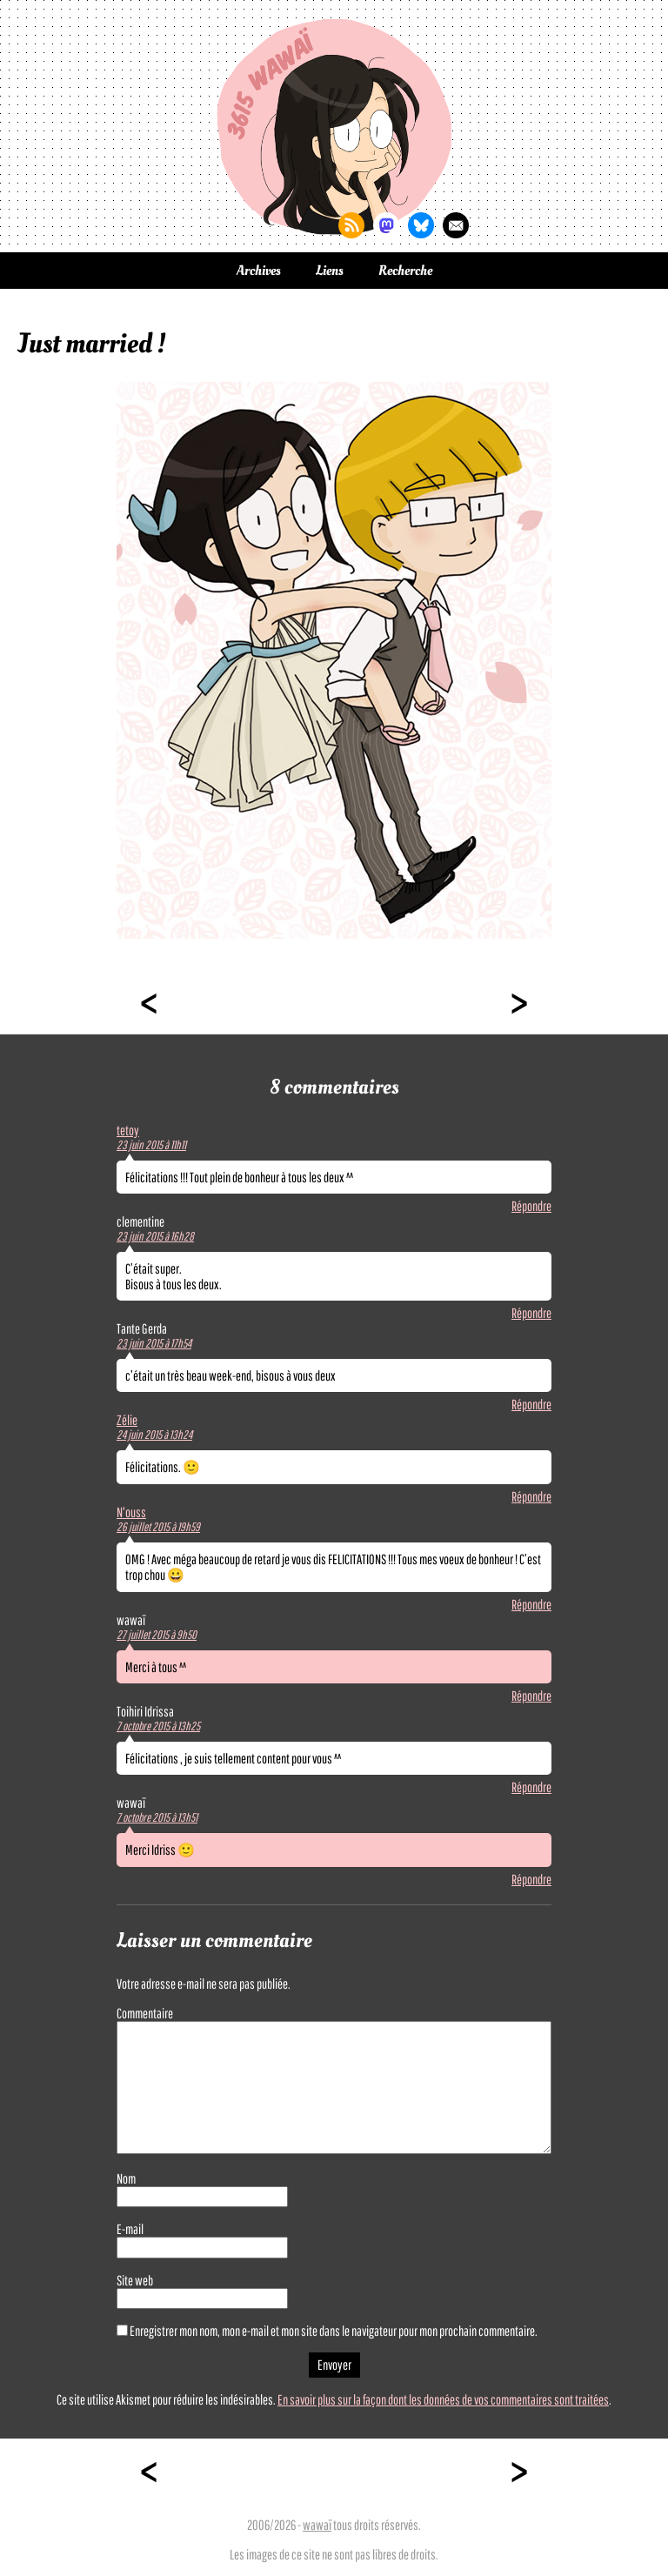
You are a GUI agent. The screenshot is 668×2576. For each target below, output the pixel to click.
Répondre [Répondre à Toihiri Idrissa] (531, 1787)
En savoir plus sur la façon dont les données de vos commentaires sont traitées (443, 2399)
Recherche (405, 270)
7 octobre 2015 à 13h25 (158, 1726)
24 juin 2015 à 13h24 (154, 1435)
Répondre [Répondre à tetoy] (531, 1206)
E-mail (130, 2229)
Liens (330, 270)
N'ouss (131, 1512)
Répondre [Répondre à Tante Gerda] (531, 1404)
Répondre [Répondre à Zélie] (531, 1496)
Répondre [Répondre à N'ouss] (531, 1604)
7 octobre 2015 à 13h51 (157, 1817)
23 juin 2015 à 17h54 (154, 1343)
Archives (259, 270)
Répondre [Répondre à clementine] (531, 1313)
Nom (126, 2178)
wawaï (317, 2525)
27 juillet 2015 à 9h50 (157, 1635)
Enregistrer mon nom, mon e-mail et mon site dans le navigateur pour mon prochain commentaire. (334, 2330)
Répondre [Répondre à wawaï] (531, 1695)
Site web (135, 2280)
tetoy (128, 1130)
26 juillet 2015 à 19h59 (158, 1527)
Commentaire (145, 2013)
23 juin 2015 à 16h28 (155, 1236)
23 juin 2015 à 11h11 (151, 1145)
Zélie (127, 1420)
